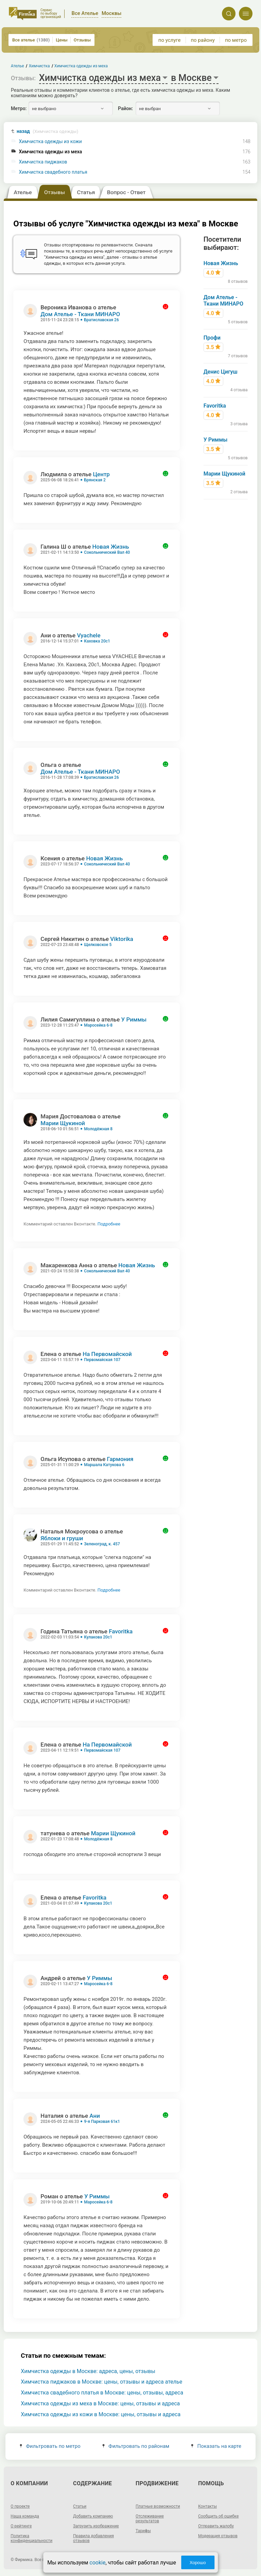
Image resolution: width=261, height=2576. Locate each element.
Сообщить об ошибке (218, 2516)
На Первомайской (107, 1354)
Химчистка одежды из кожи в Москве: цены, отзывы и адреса (100, 2414)
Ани (94, 2115)
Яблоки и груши (61, 1538)
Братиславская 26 (101, 319)
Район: (125, 108)
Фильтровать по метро (50, 2446)
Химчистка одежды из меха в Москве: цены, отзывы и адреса (100, 2403)
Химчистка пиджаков (43, 162)
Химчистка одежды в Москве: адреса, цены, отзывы (88, 2371)
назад (48, 131)
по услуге (169, 40)
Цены (62, 39)
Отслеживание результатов (150, 2518)
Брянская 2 (95, 480)
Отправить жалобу (216, 2526)
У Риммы (134, 1019)
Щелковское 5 (97, 944)
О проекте (20, 2506)
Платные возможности (158, 2506)
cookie (97, 2562)
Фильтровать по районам (135, 2446)
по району (202, 40)
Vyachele (88, 635)
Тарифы (143, 2530)
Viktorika (121, 938)
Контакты (207, 2506)
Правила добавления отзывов (93, 2538)
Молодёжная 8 (98, 1129)
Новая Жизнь (110, 546)
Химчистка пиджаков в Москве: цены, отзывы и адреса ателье (101, 2381)
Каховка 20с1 (97, 641)
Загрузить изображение (96, 2526)
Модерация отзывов (218, 2536)
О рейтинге (21, 2526)
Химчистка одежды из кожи (50, 141)
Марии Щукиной (62, 1123)
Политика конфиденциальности (31, 2538)
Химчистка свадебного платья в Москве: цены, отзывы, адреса (102, 2392)
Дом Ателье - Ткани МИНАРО (80, 314)
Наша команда (25, 2516)
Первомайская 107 (102, 1359)
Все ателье (31, 39)
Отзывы (82, 39)
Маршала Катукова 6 (104, 1464)
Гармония (120, 1459)
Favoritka (121, 1631)
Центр (101, 474)
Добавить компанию (93, 2516)
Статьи (79, 2506)
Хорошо (198, 2562)
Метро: (19, 108)
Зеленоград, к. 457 (102, 1544)
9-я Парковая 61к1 (102, 2121)
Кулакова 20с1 (98, 1637)
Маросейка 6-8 (98, 1025)
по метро (236, 40)
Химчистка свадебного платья (53, 172)
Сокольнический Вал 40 (107, 552)
